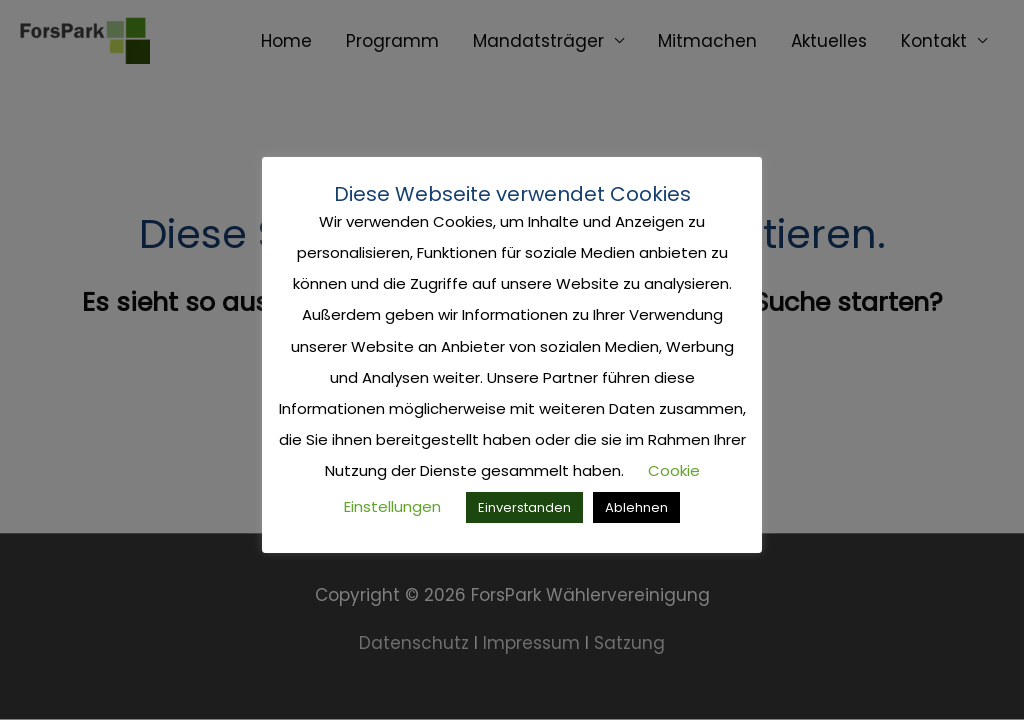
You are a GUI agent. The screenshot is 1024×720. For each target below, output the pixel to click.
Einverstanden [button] (524, 507)
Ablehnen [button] (636, 507)
